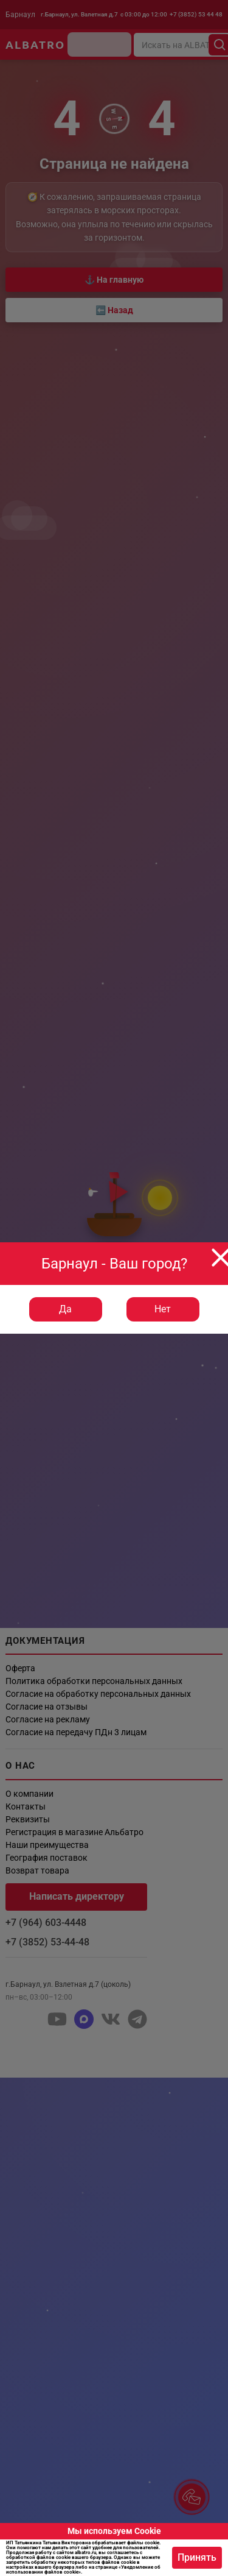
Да (65, 1309)
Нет (162, 1309)
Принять (197, 2557)
